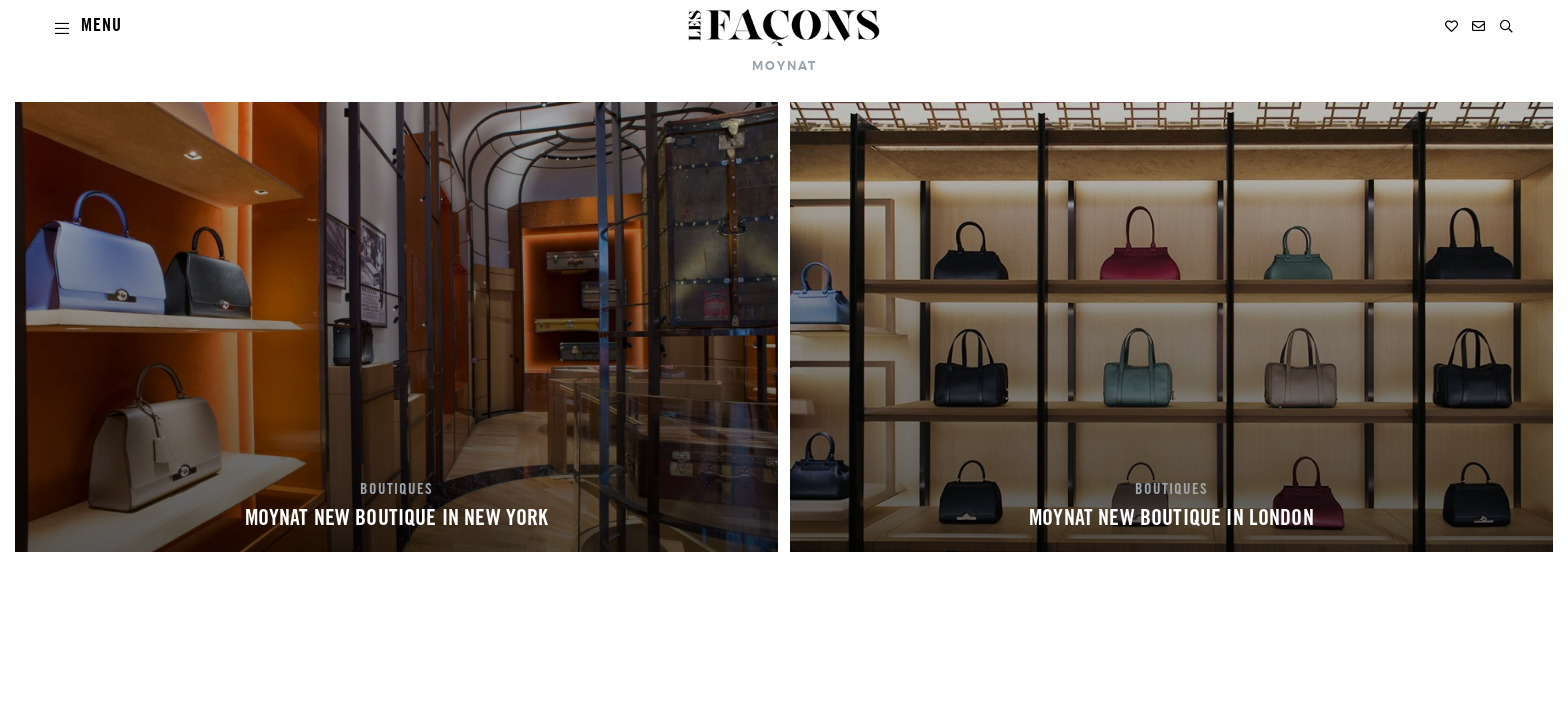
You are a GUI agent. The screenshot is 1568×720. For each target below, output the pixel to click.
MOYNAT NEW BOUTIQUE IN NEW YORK (397, 520)
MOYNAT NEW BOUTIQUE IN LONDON (1171, 520)
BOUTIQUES (396, 491)
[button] (1506, 26)
